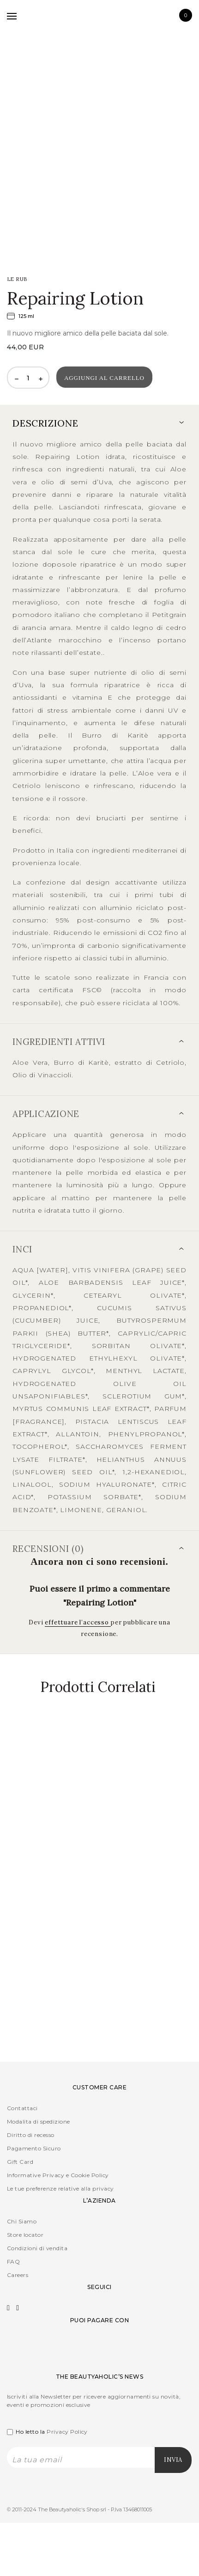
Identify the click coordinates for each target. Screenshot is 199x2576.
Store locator (25, 2234)
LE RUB (17, 279)
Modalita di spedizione (38, 2121)
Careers (17, 2274)
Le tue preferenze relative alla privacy (60, 2188)
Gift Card (20, 2161)
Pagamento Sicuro (34, 2148)
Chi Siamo (21, 2221)
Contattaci (22, 2108)
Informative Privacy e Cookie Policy (58, 2175)
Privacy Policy (67, 2431)
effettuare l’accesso (78, 1622)
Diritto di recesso (30, 2134)
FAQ (13, 2261)
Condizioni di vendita (37, 2248)
